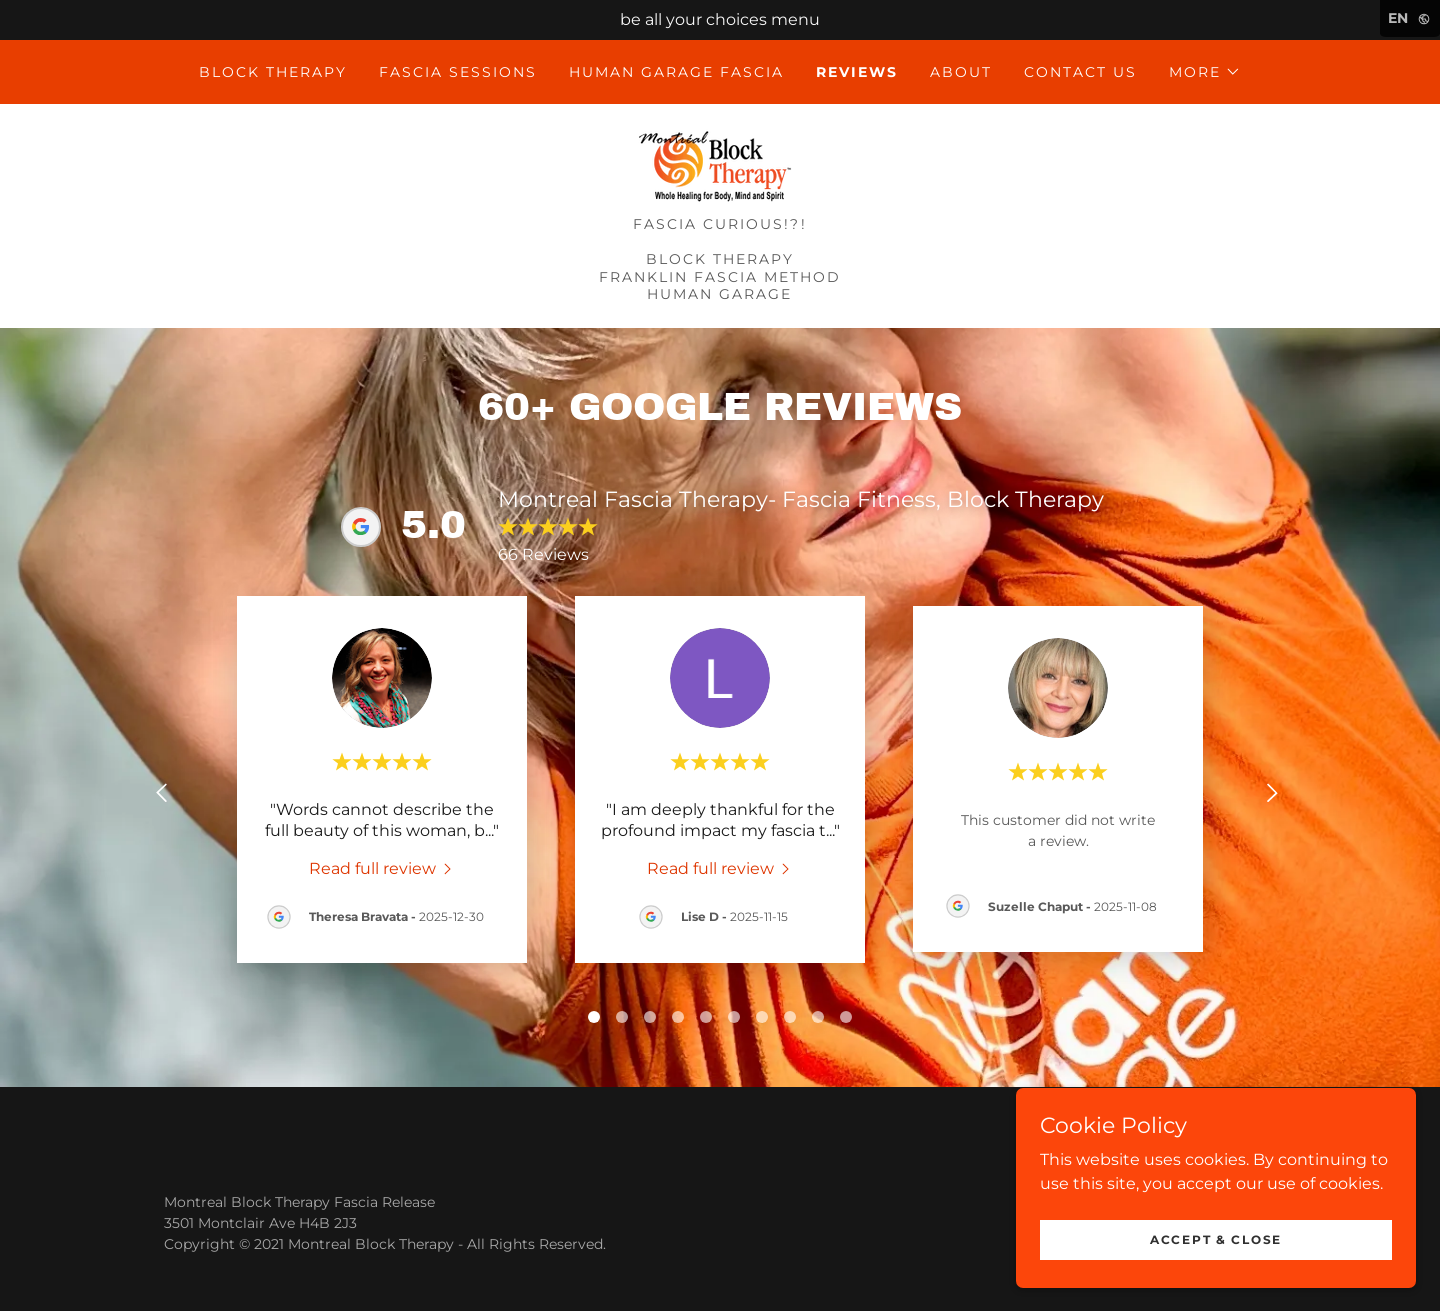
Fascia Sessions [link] (458, 72)
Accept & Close (1216, 1239)
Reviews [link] (857, 72)
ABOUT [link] (961, 72)
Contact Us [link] (1080, 72)
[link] (720, 166)
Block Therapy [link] (273, 72)
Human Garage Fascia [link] (676, 72)
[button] (1205, 72)
